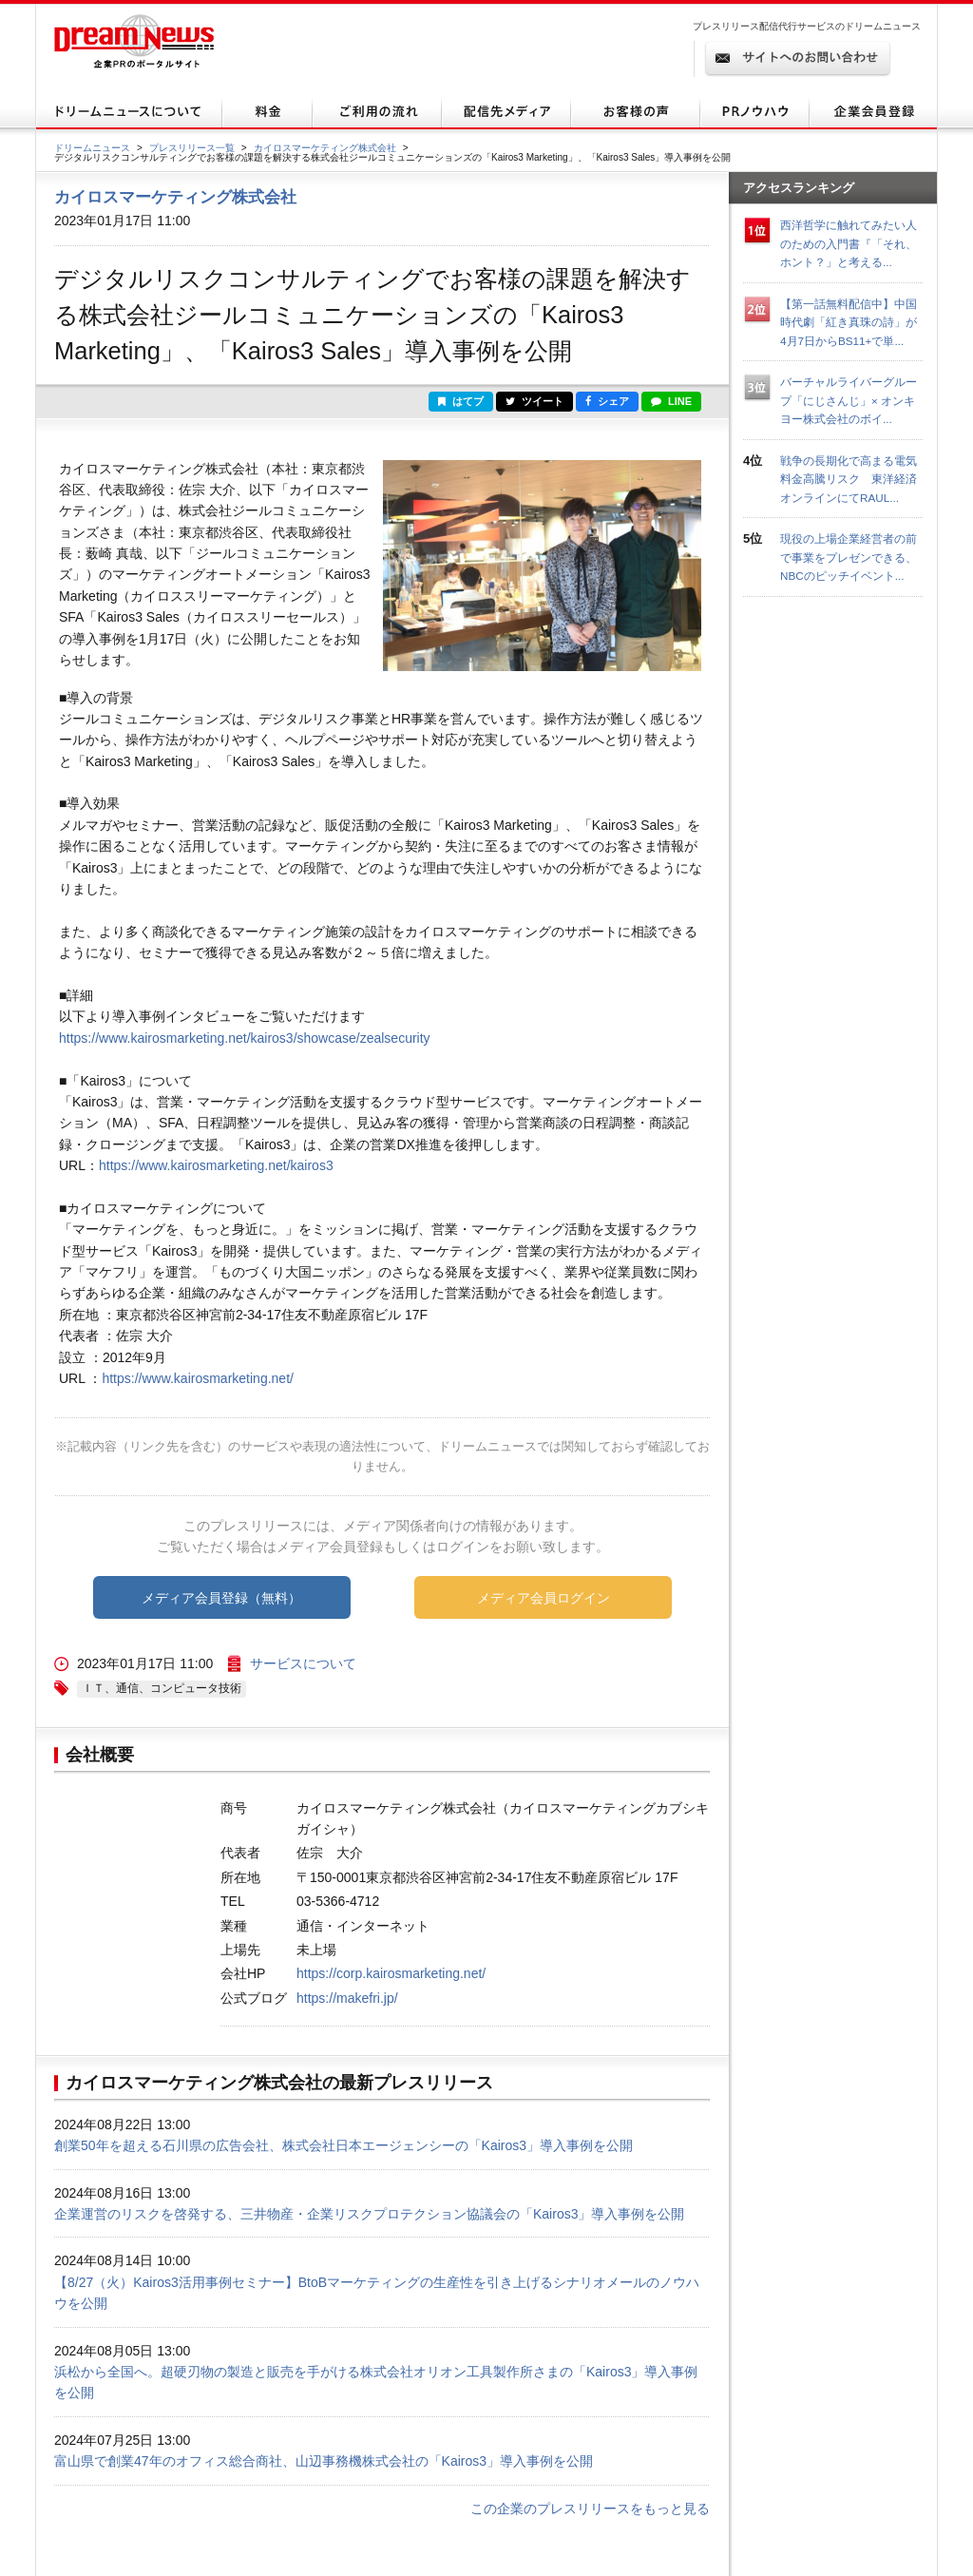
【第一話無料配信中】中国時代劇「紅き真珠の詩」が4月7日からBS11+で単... (848, 322)
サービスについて (303, 1663)
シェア (607, 401)
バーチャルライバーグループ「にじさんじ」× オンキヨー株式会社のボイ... (848, 400)
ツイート (534, 401)
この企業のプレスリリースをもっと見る (590, 2508)
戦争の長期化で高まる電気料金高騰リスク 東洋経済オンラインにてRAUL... (848, 479)
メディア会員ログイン (543, 1597)
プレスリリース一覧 (192, 148)
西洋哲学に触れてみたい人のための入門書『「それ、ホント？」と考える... (848, 243)
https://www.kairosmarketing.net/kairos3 (216, 1165)
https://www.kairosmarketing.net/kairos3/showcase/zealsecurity (244, 1038)
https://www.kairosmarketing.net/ (198, 1378)
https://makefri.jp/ (347, 1998)
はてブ (461, 401)
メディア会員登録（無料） (221, 1597)
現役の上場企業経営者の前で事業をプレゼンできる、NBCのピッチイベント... (848, 557)
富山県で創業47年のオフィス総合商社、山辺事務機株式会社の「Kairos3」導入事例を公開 (323, 2461)
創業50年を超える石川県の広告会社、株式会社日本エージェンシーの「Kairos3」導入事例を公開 (343, 2145)
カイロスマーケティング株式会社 (325, 148)
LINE (671, 401)
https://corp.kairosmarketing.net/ (391, 1973)
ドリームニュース (92, 148)
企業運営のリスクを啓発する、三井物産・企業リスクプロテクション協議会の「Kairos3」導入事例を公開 (369, 2213)
